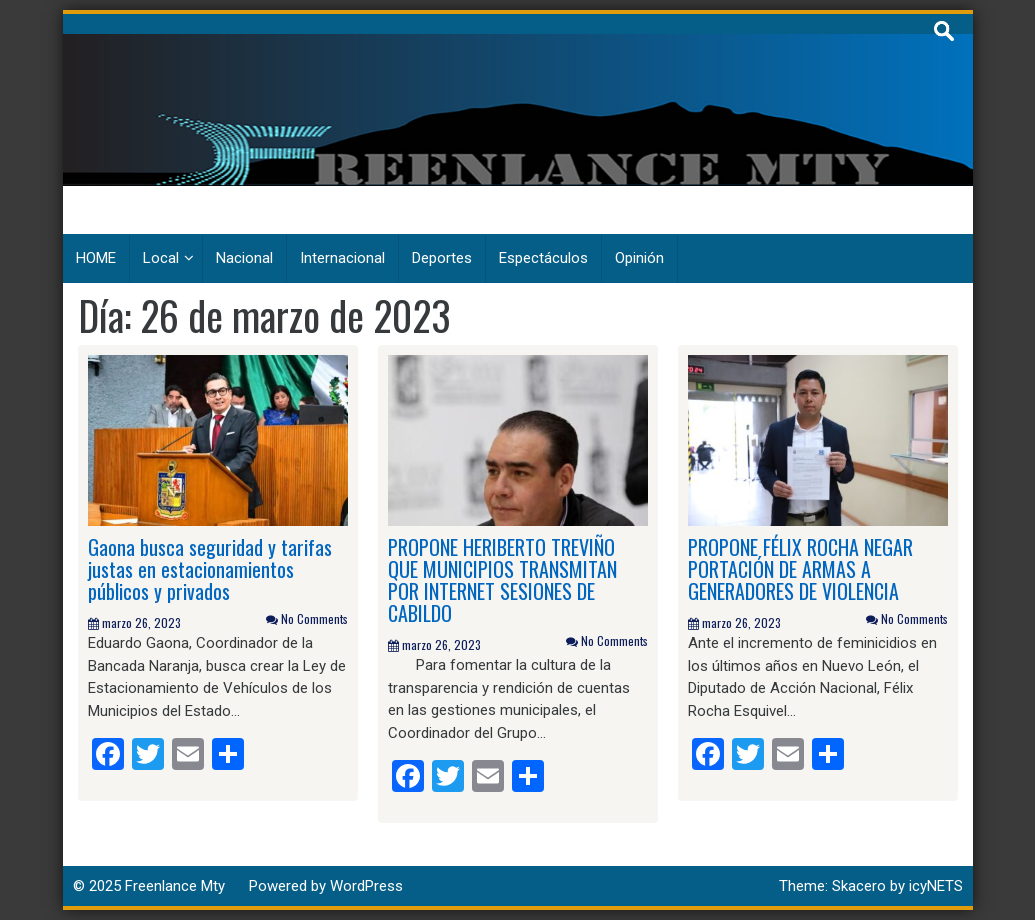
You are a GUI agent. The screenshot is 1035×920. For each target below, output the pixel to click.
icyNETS (936, 886)
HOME (96, 258)
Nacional (244, 258)
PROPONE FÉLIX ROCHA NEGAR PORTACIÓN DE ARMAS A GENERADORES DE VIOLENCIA (800, 569)
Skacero (859, 886)
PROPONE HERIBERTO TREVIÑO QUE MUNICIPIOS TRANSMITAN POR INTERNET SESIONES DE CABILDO (502, 580)
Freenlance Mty (175, 886)
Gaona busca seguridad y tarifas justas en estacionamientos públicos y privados (210, 569)
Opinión (639, 258)
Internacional (342, 258)
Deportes (442, 258)
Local (161, 258)
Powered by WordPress (326, 886)
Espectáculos (543, 258)
